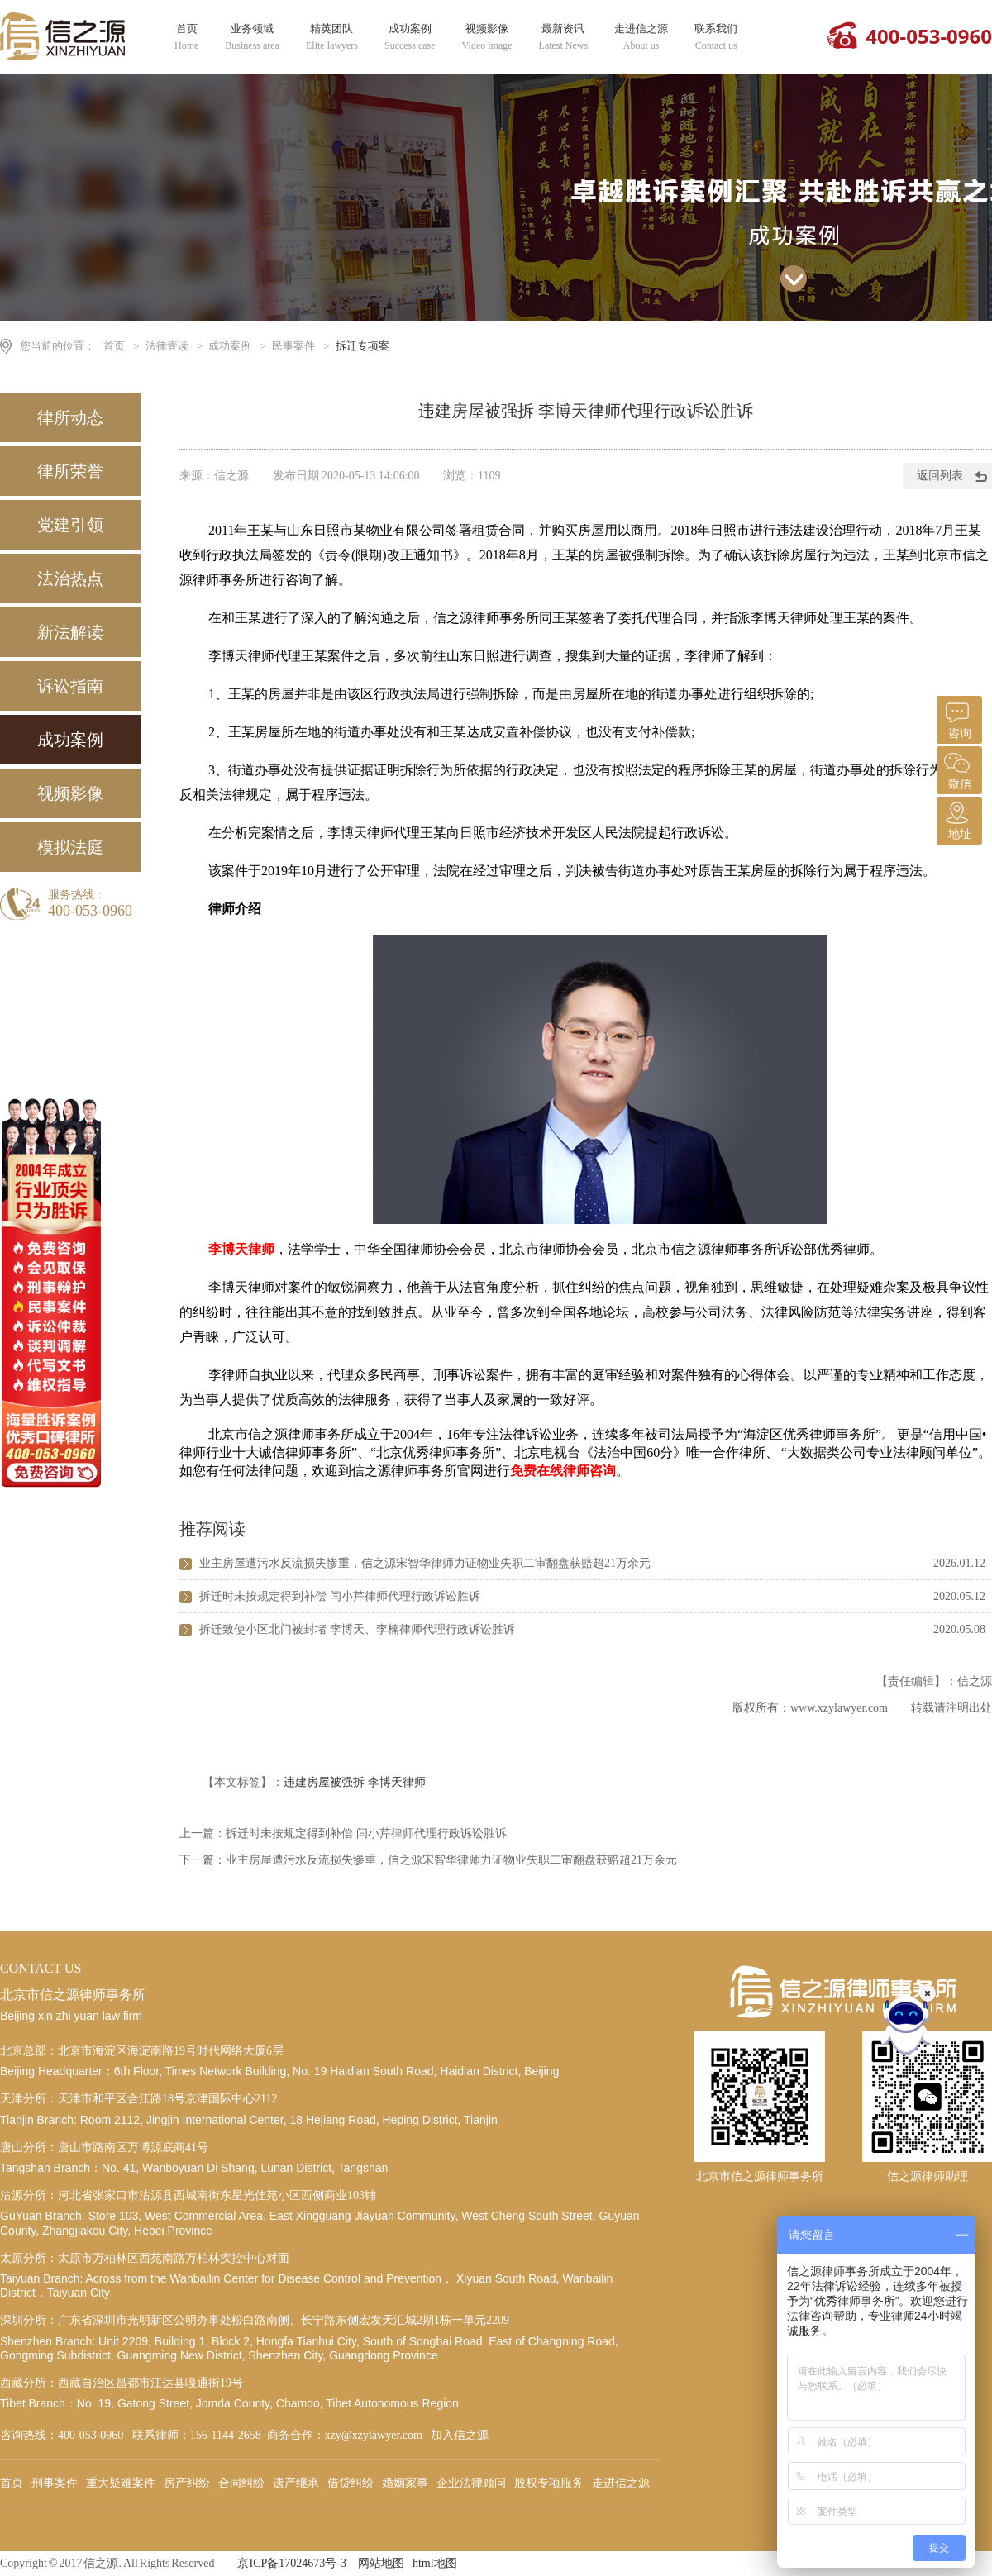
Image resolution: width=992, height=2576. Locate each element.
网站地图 (381, 2563)
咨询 (957, 718)
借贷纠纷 (350, 2483)
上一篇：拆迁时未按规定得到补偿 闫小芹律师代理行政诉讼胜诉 (343, 1833)
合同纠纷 (241, 2483)
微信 (957, 768)
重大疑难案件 (120, 2483)
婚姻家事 (405, 2483)
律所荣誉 (70, 471)
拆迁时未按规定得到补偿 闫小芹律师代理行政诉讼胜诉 (339, 1596)
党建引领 (70, 525)
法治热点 (70, 578)
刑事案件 (54, 2483)
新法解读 (70, 632)
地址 (957, 818)
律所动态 (70, 417)
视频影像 (487, 37)
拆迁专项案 (362, 346)
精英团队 (332, 37)
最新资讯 (564, 37)
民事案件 (293, 346)
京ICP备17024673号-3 (291, 2563)
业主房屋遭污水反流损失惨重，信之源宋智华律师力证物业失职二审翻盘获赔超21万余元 (425, 1563)
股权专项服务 (549, 2483)
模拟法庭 (70, 847)
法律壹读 (166, 346)
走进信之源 (641, 37)
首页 (186, 37)
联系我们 (715, 37)
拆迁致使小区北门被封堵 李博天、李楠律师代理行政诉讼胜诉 (357, 1629)
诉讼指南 (70, 686)
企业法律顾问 (471, 2483)
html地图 (435, 2563)
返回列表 (940, 475)
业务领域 (252, 37)
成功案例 (410, 37)
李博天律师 (397, 1782)
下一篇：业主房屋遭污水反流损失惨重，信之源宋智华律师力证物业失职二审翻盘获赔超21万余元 (428, 1860)
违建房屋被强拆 (324, 1782)
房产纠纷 (187, 2483)
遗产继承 (296, 2483)
